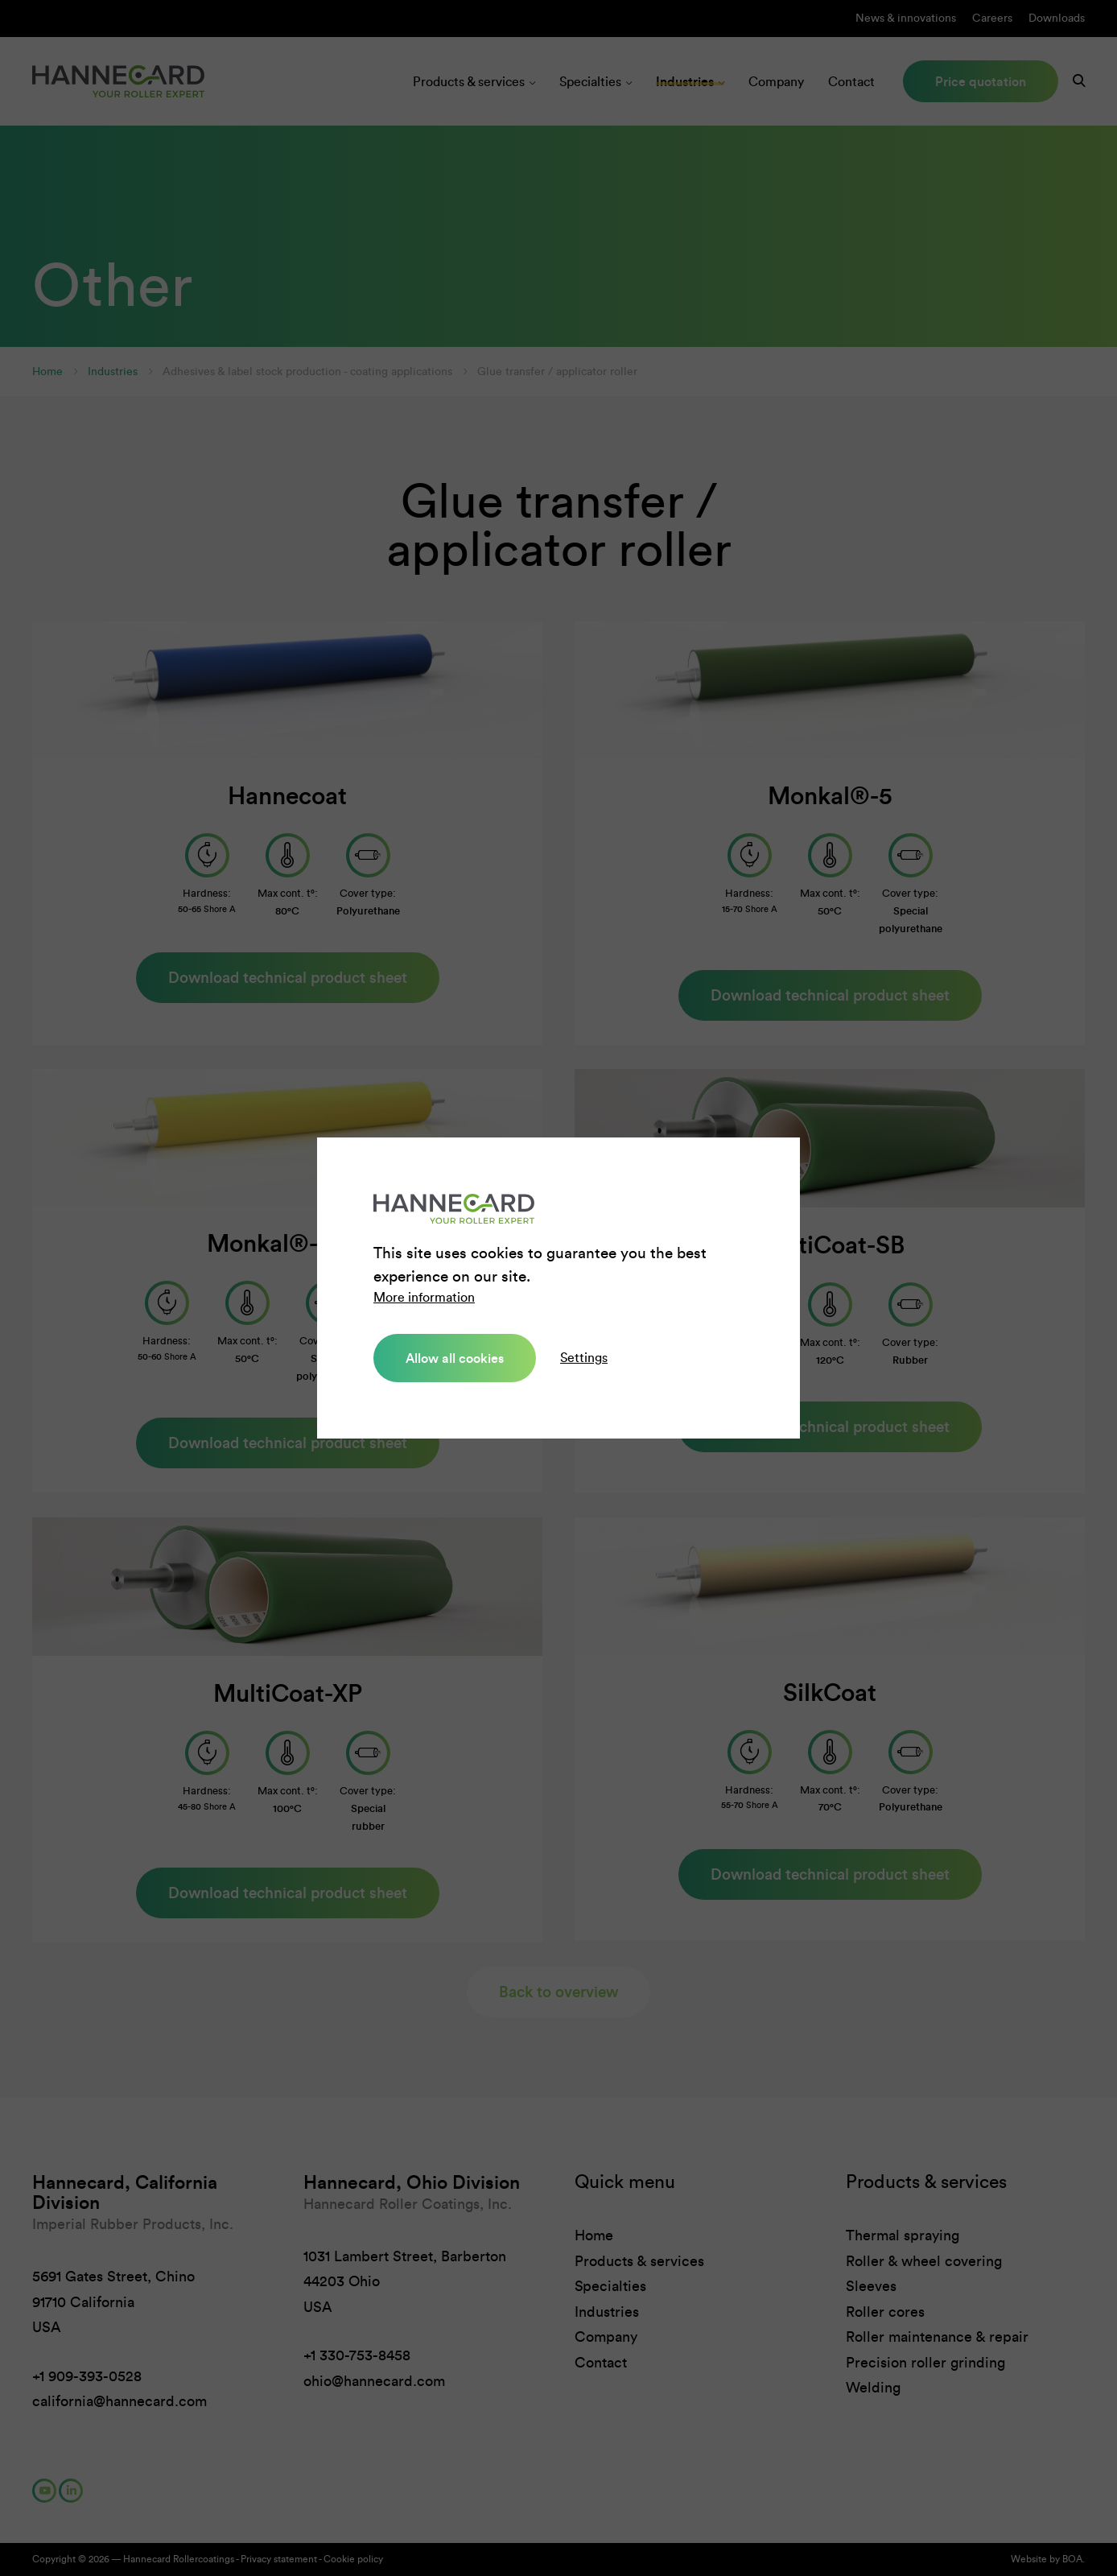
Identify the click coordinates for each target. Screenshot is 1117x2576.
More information (424, 1297)
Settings (584, 1357)
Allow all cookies (455, 1358)
